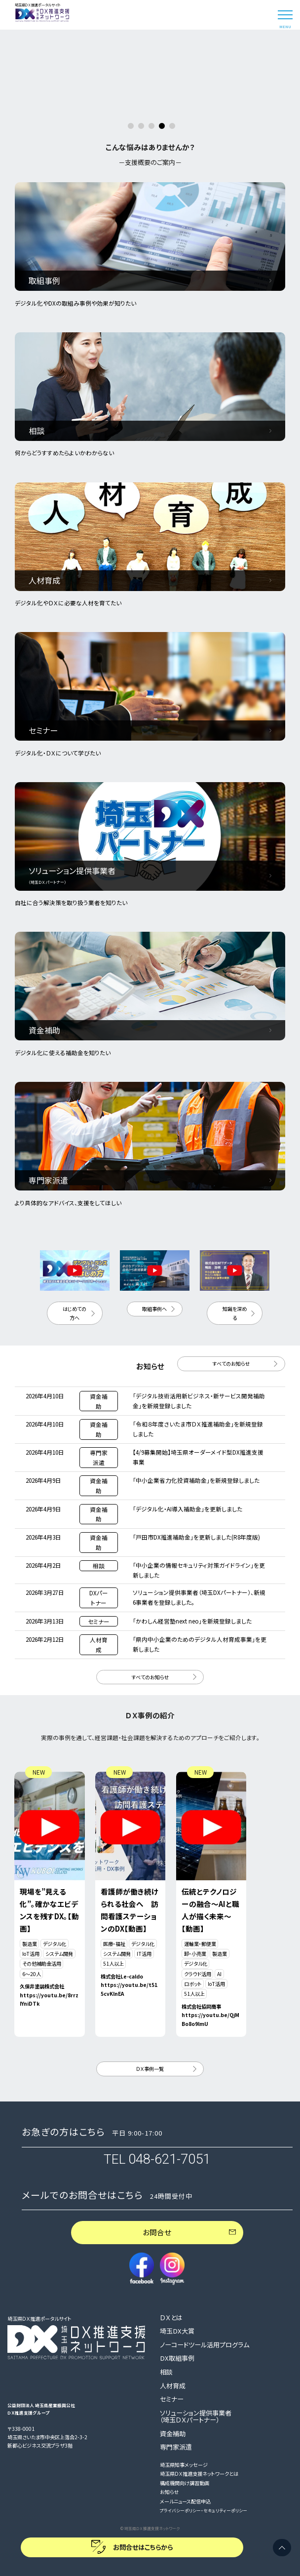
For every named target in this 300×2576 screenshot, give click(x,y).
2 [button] (141, 126)
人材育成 (173, 2385)
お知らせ (169, 2492)
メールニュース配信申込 (185, 2501)
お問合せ (157, 2232)
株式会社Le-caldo (122, 1976)
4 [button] (162, 126)
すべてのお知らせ (231, 1363)
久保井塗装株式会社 (42, 1986)
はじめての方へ (74, 1313)
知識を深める (235, 1313)
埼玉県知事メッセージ (184, 2464)
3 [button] (151, 126)
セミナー (172, 2399)
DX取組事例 (177, 2358)
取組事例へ (154, 1308)
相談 (166, 2372)
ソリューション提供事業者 (195, 2417)
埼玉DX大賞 (177, 2331)
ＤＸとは (171, 2317)
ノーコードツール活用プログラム (204, 2344)
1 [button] (131, 126)
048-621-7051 (169, 2159)
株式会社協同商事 (201, 2006)
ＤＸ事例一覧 (150, 2068)
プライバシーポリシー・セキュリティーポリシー (203, 2510)
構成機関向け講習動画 (184, 2483)
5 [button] (172, 126)
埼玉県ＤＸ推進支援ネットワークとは (199, 2473)
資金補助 (173, 2433)
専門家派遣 (176, 2447)
